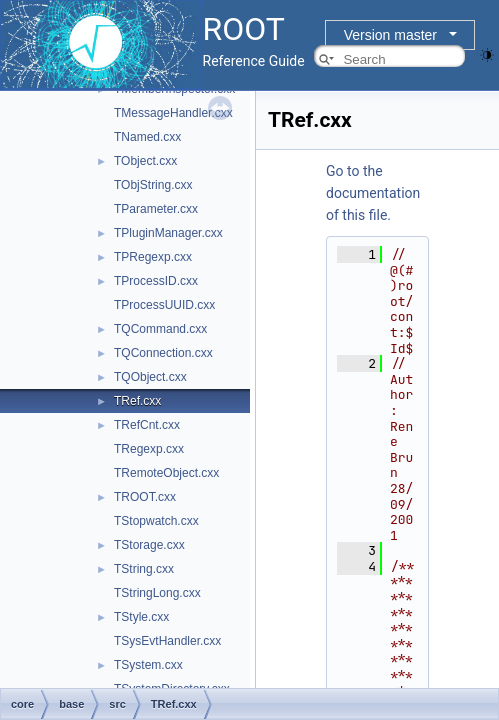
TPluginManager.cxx (168, 233)
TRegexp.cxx (149, 449)
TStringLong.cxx (157, 593)
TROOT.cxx (145, 497)
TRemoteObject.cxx (166, 473)
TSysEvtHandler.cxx (167, 641)
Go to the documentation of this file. (373, 193)
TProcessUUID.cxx (164, 305)
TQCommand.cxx (160, 329)
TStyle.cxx (141, 617)
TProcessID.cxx (156, 281)
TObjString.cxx (153, 185)
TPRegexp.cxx (153, 257)
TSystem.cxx (148, 665)
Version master (390, 35)
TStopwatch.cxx (156, 521)
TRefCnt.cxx (147, 425)
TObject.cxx (145, 161)
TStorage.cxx (149, 545)
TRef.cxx (137, 401)
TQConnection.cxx (163, 353)
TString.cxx (144, 569)
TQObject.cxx (150, 377)
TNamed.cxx (147, 137)
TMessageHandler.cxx (173, 113)
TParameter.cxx (156, 209)
